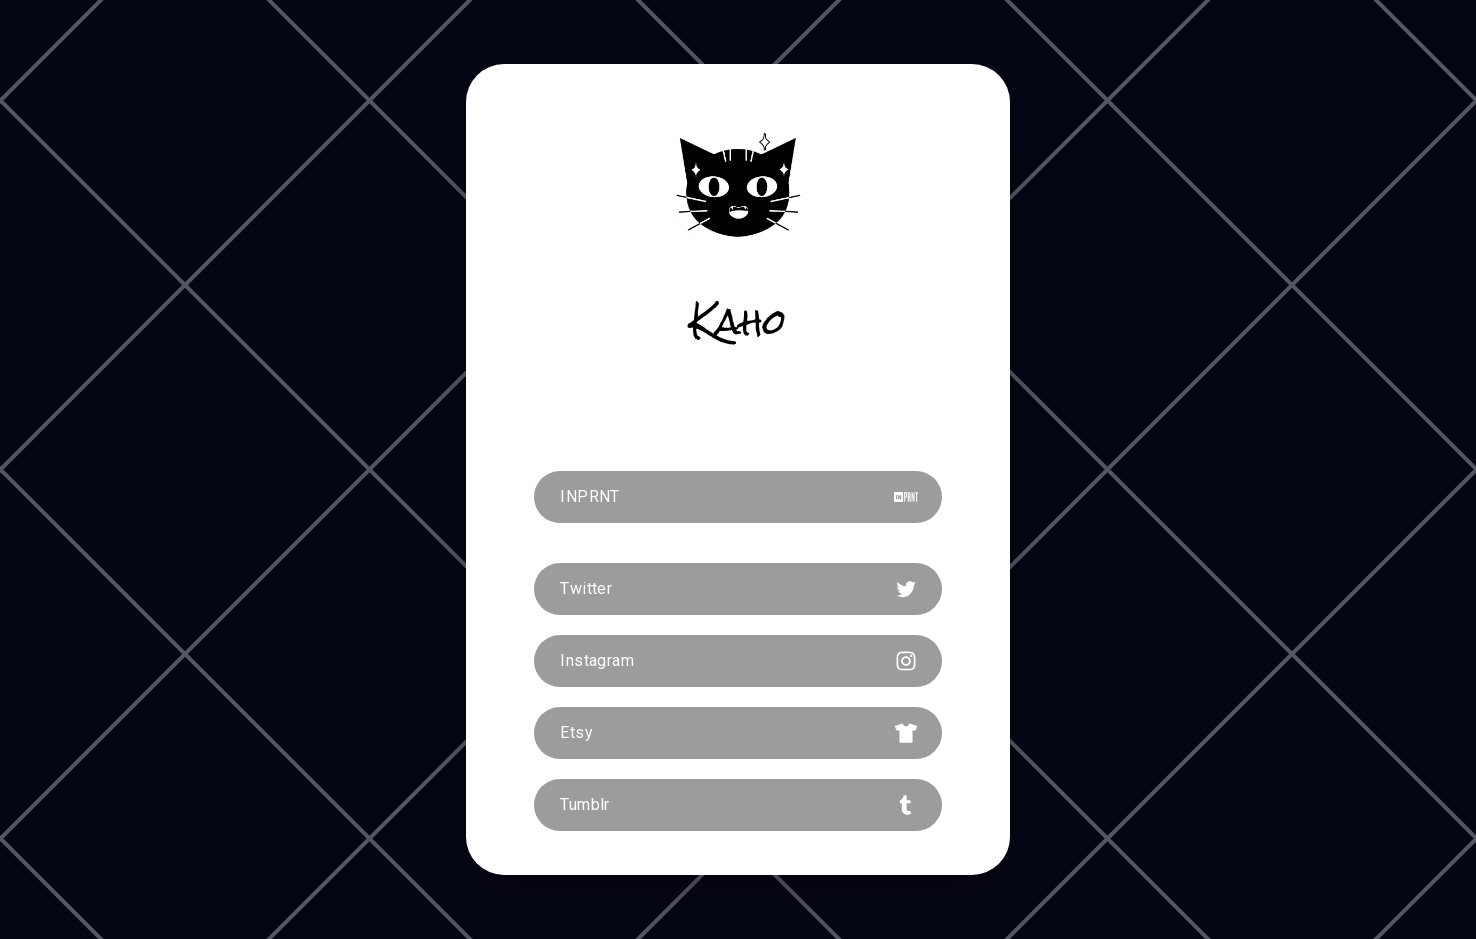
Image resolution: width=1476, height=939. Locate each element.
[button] (738, 497)
